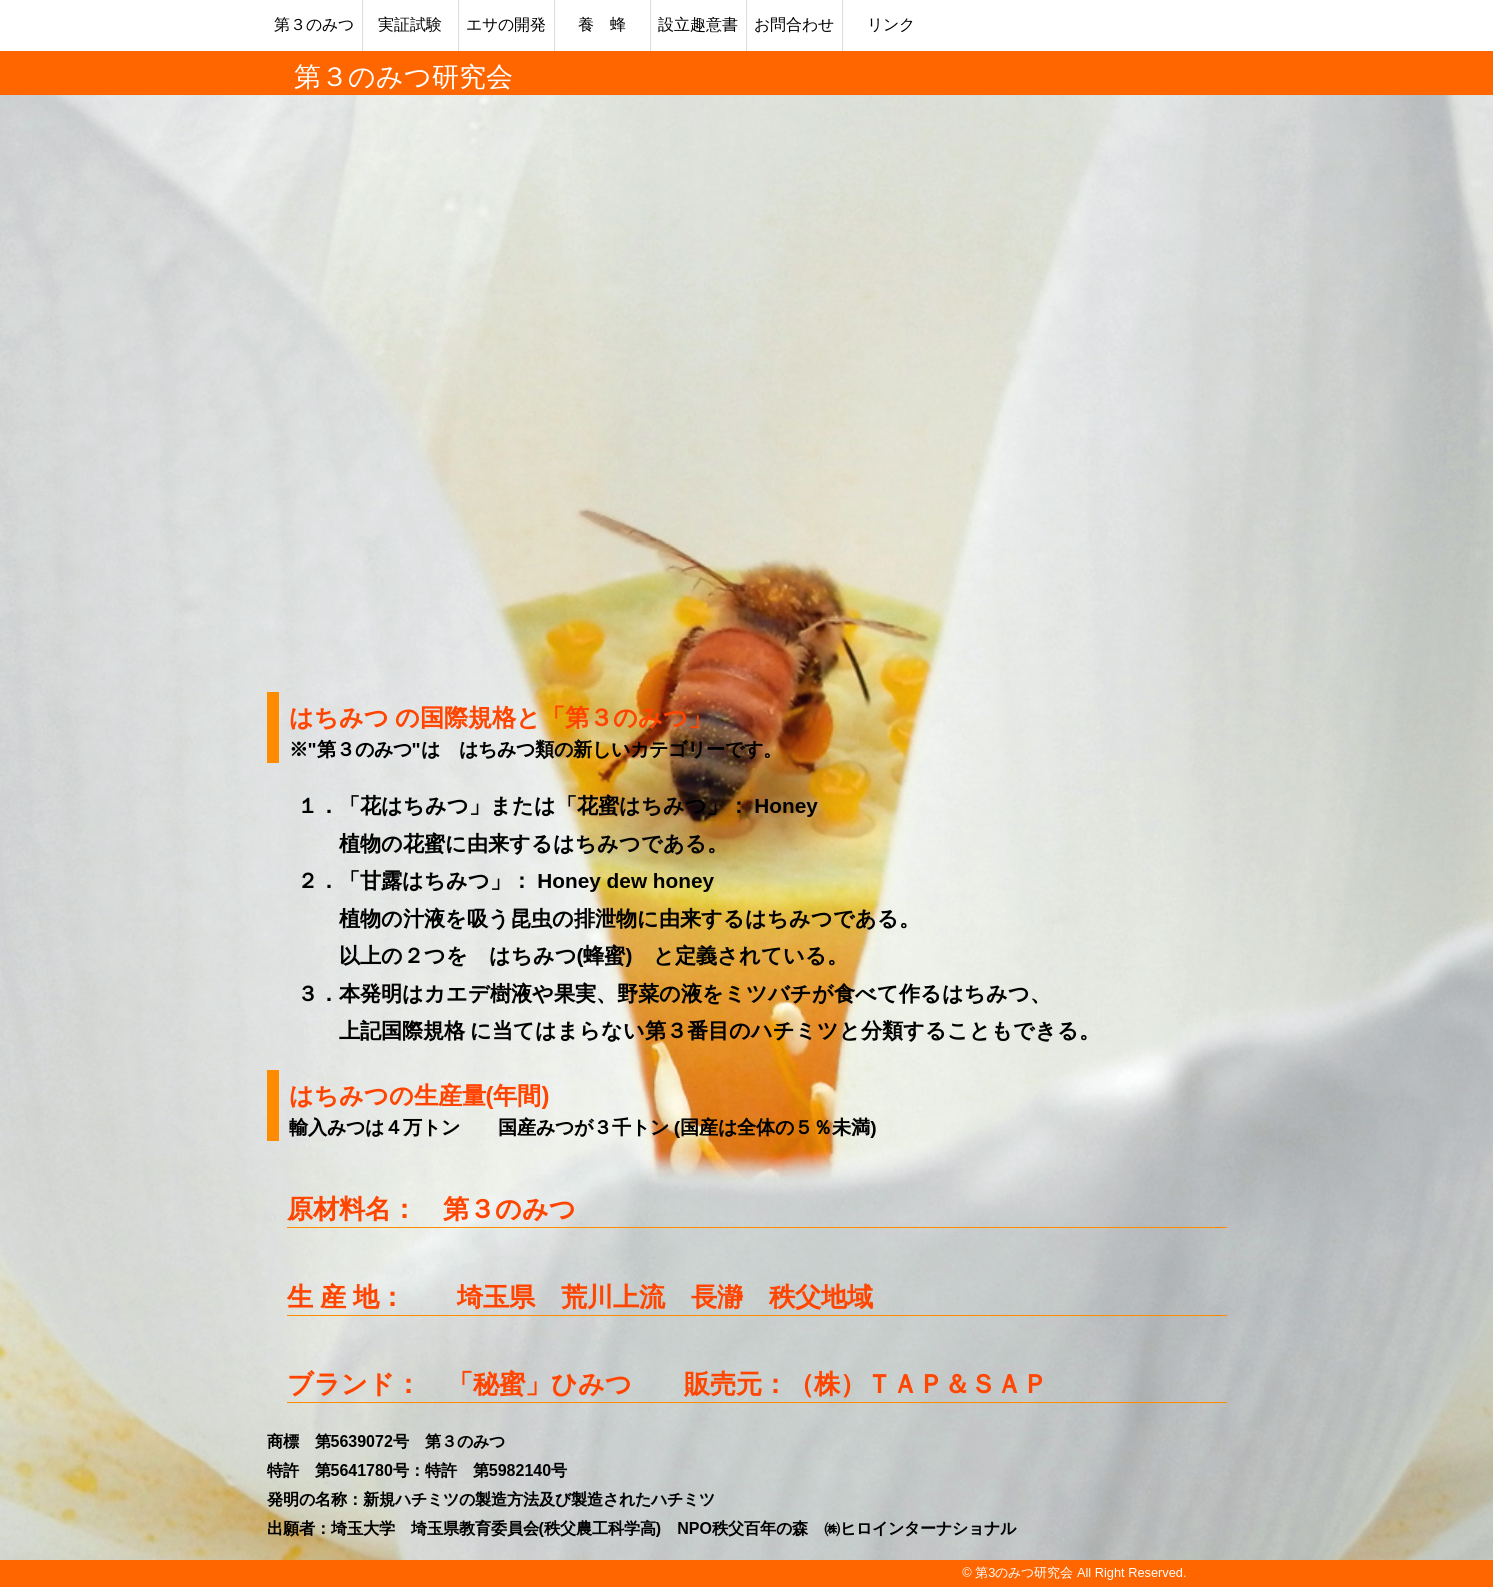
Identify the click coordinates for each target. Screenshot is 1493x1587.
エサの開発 (506, 24)
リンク (891, 24)
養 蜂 (602, 24)
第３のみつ (314, 24)
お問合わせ (794, 24)
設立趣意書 (698, 24)
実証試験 (410, 24)
